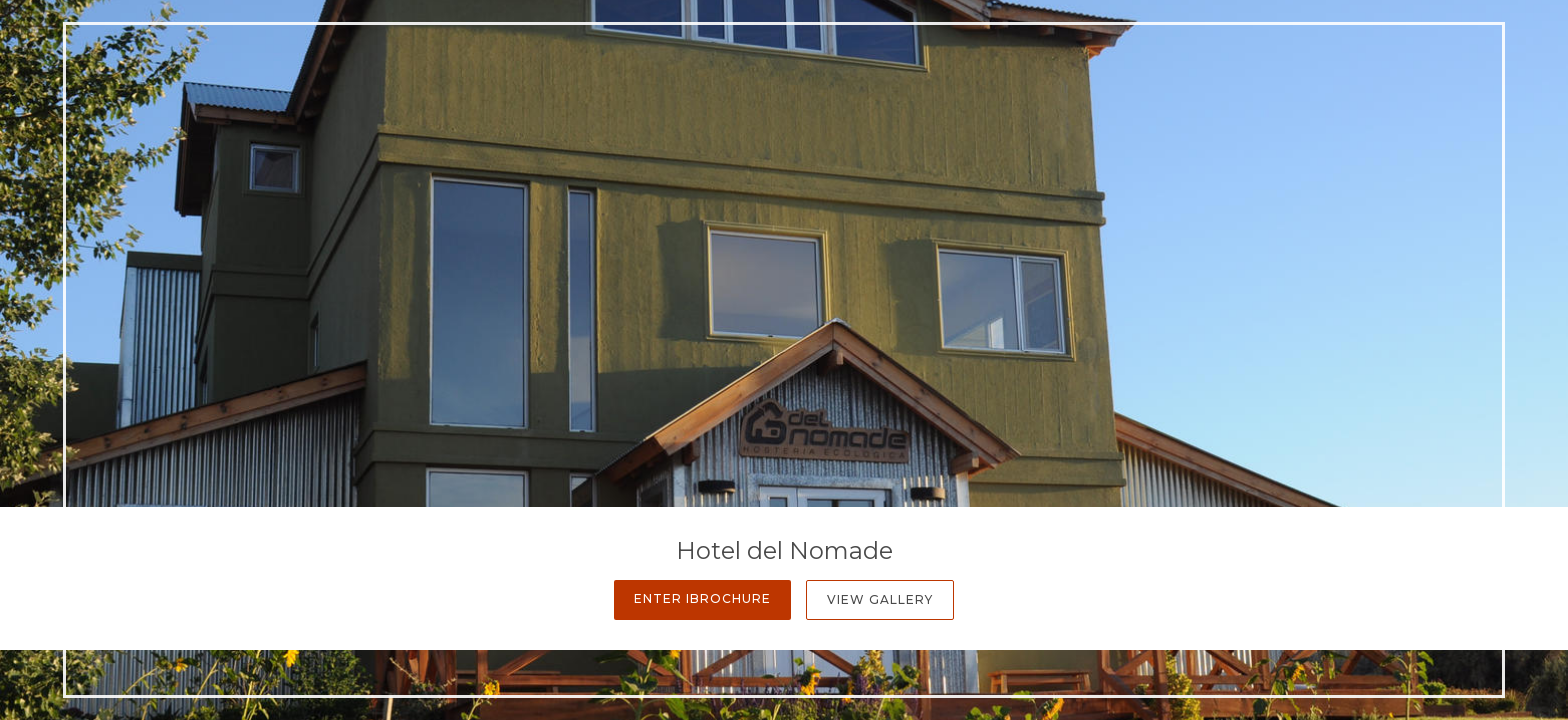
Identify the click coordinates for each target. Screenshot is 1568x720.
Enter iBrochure (702, 598)
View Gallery (880, 599)
